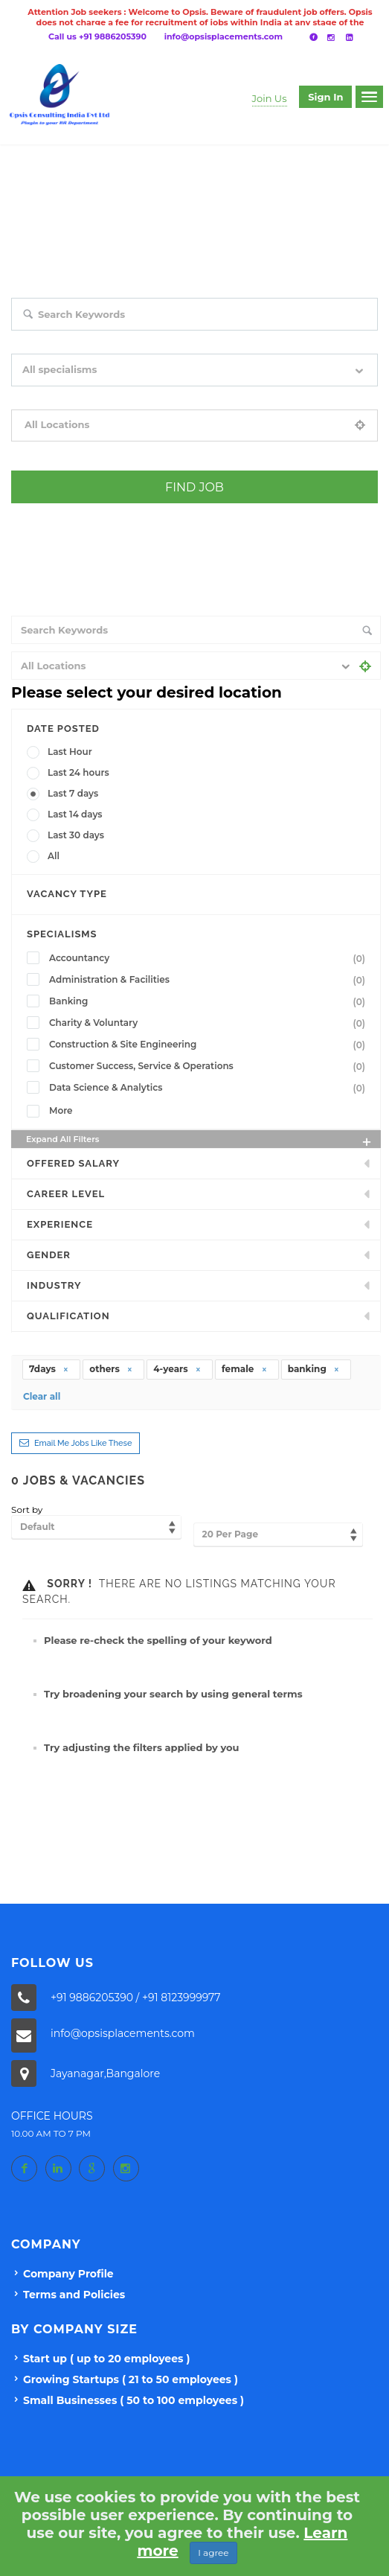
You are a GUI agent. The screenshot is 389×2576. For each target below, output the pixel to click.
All (54, 855)
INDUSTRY (54, 1285)
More (61, 1110)
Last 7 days (73, 793)
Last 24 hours (78, 772)
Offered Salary (73, 1163)
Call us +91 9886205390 (97, 36)
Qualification (68, 1316)
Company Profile (68, 2273)
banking (314, 1368)
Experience (60, 1224)
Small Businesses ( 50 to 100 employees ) (133, 2400)
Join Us (269, 98)
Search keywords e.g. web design (81, 341)
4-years (177, 1368)
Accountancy (210, 958)
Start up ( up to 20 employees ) (106, 2358)
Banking (210, 1001)
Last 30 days (76, 835)
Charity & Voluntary (210, 1023)
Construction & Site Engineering (210, 1045)
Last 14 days (75, 814)
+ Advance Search (48, 513)
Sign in (325, 97)
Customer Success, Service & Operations (210, 1066)
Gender (49, 1254)
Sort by (26, 1509)
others (111, 1368)
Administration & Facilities (210, 980)
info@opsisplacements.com (223, 36)
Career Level (66, 1193)
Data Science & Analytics (210, 1088)
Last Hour (70, 751)
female (245, 1368)
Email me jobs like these (83, 1443)
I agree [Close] (213, 2552)
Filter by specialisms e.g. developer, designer (105, 397)
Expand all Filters (199, 1141)
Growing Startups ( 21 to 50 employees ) (130, 2379)
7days (49, 1368)
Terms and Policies (74, 2294)
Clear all (41, 1396)
